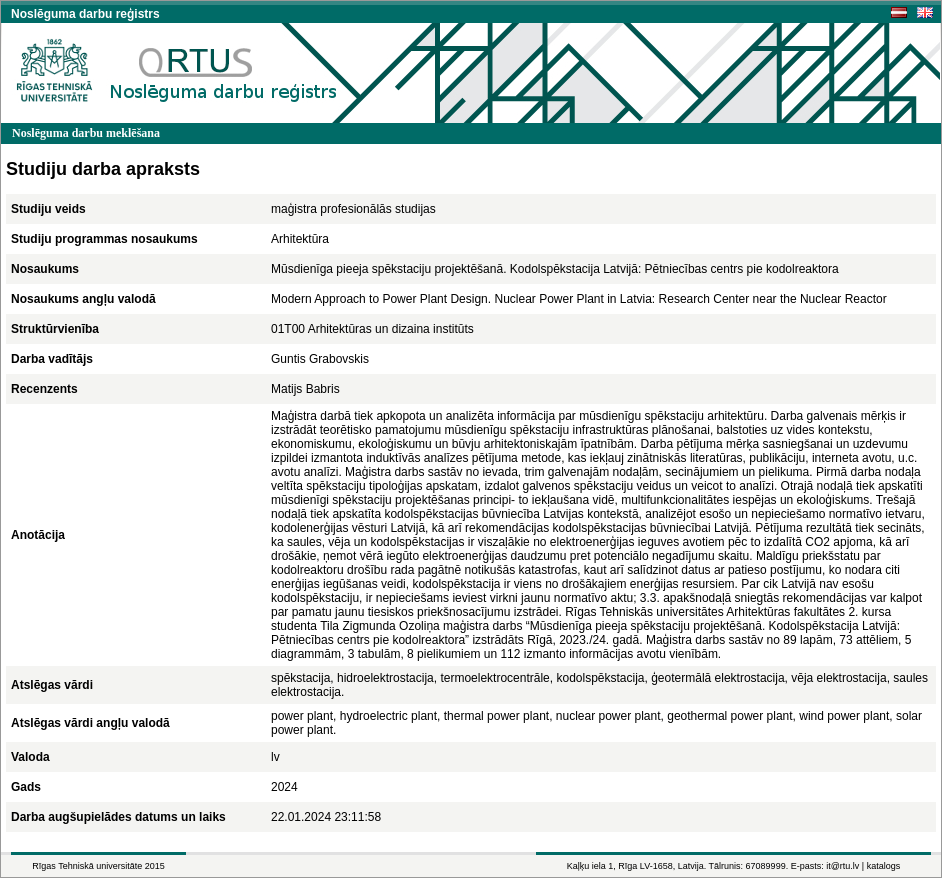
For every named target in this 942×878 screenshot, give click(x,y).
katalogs (884, 866)
